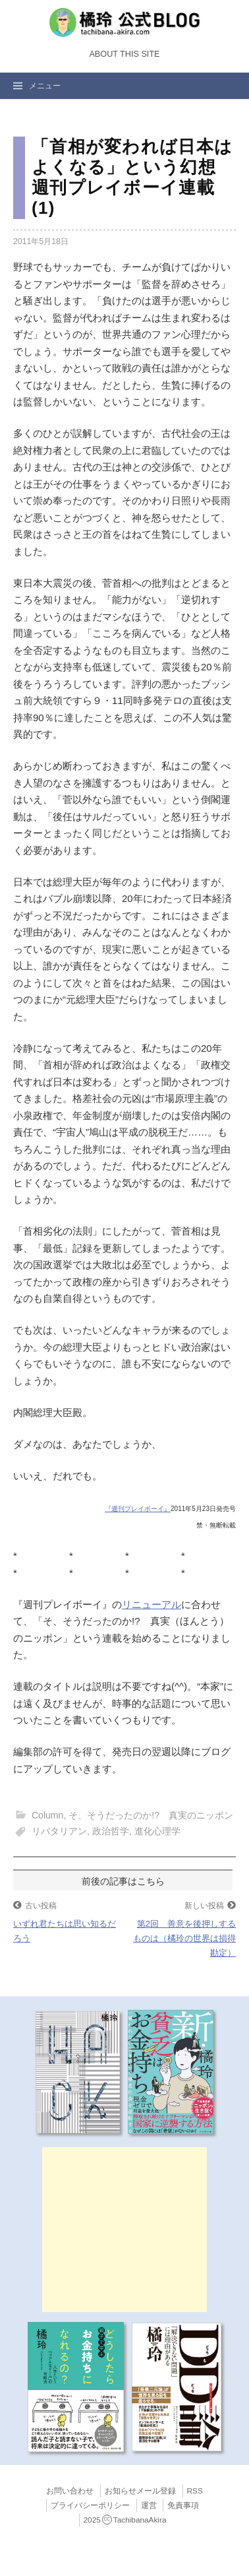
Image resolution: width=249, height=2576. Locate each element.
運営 (149, 2505)
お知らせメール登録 (140, 2491)
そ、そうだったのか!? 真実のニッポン (151, 1815)
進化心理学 (157, 1831)
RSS (195, 2491)
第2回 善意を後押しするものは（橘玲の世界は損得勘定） (184, 1938)
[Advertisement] (124, 2229)
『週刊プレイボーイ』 (138, 1508)
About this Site (124, 54)
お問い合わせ (70, 2491)
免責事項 (183, 2505)
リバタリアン (59, 1831)
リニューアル (151, 1604)
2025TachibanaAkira (125, 2520)
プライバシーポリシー (90, 2505)
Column (47, 1815)
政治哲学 (110, 1831)
